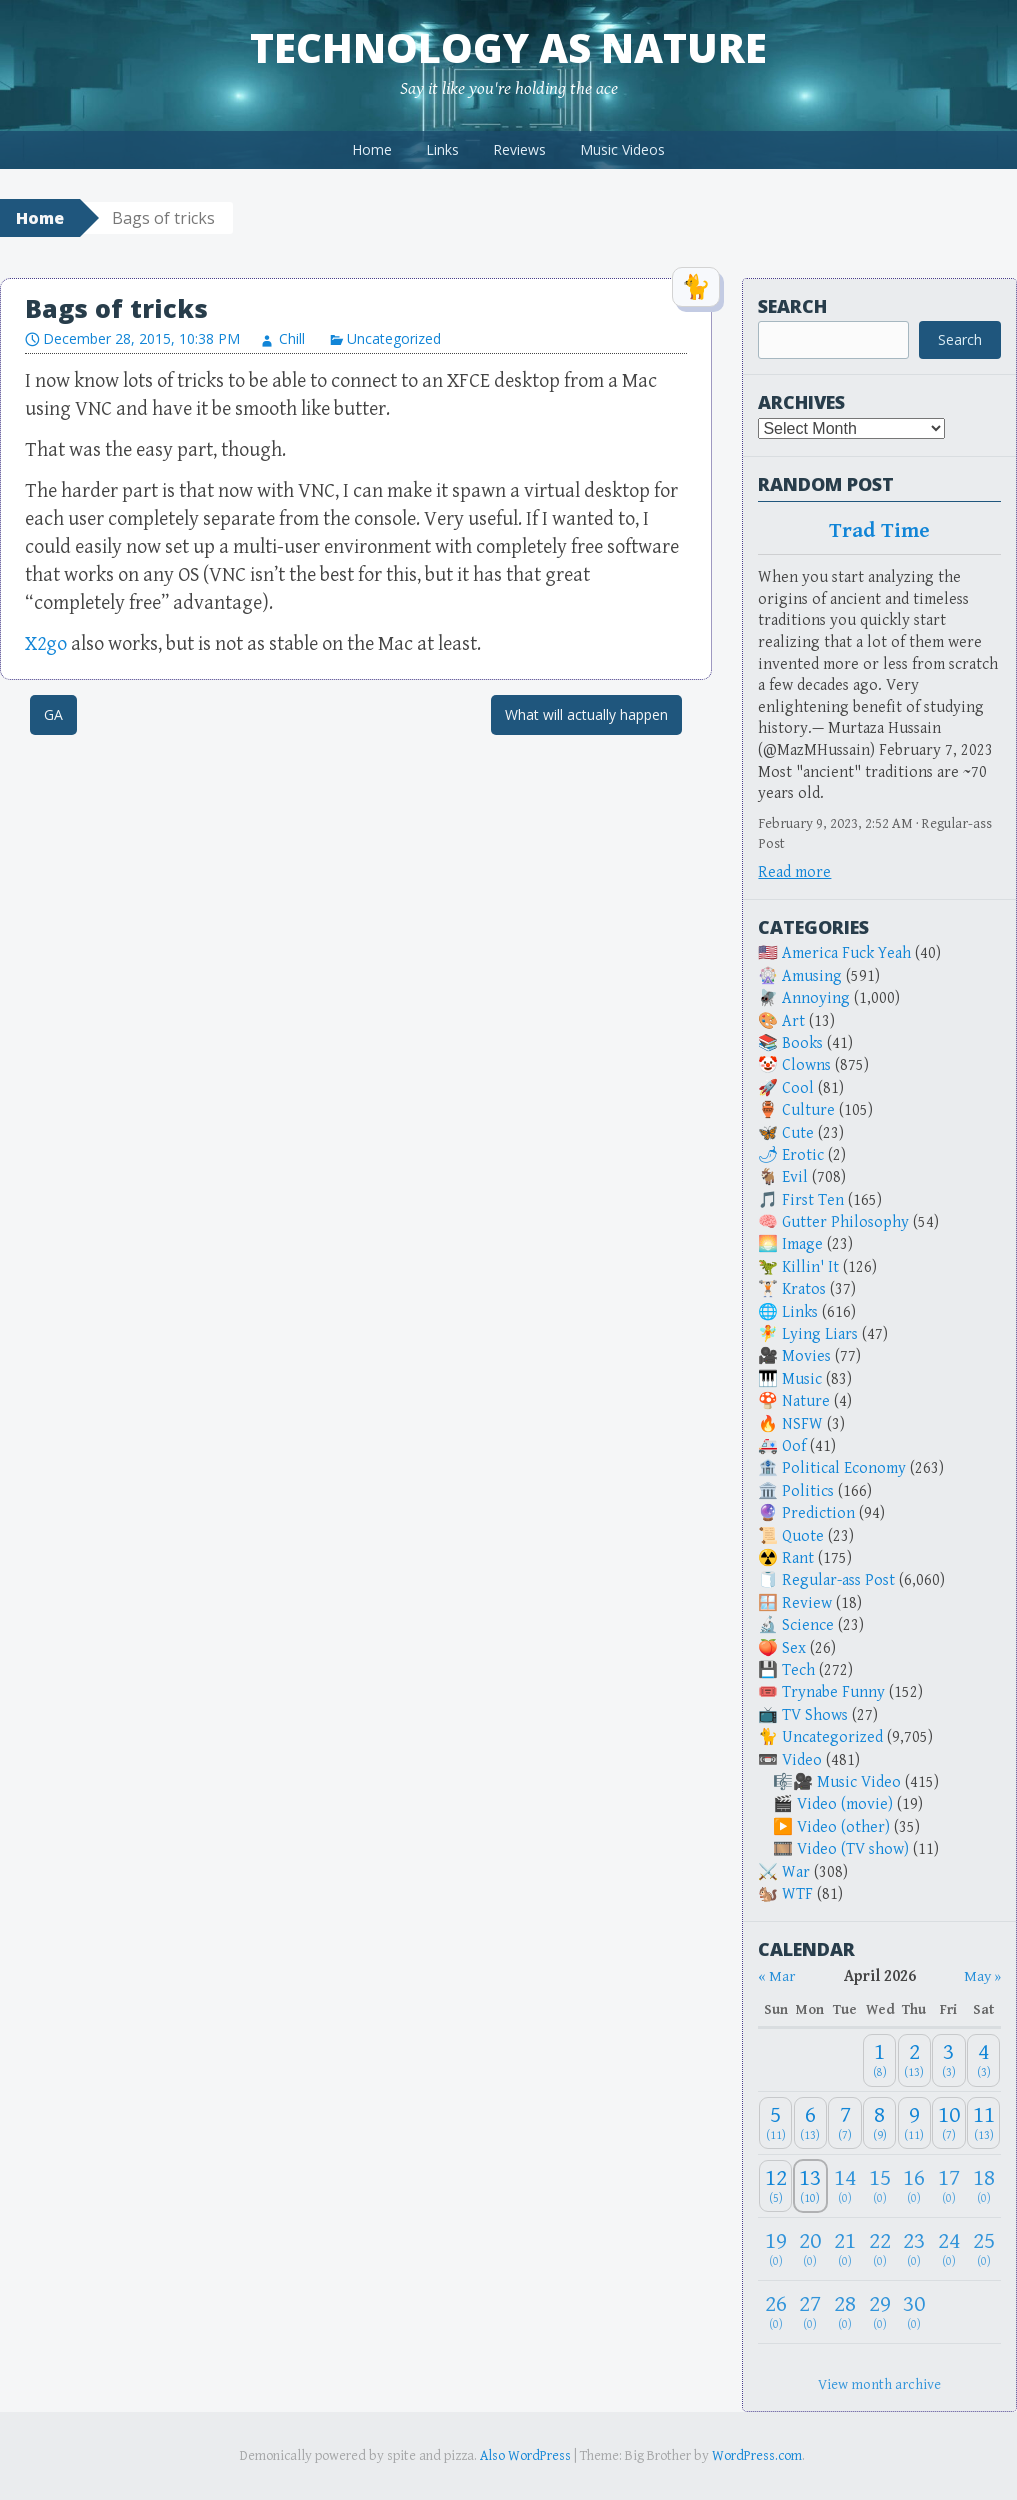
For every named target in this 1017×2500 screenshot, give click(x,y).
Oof (794, 1446)
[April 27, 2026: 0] (810, 2312)
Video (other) (843, 1827)
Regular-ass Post (838, 1580)
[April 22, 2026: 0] (879, 2249)
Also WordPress (525, 2456)
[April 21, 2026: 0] (844, 2249)
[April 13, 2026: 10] (810, 2186)
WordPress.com (757, 2456)
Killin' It (810, 1267)
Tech (798, 1670)
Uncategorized (394, 338)
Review (807, 1603)
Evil (795, 1177)
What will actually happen (586, 714)
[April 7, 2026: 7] (844, 2123)
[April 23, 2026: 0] (914, 2249)
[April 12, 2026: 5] (775, 2186)
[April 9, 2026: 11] (914, 2123)
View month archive (879, 2384)
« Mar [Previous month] (776, 1976)
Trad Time (880, 531)
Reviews (519, 149)
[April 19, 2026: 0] (775, 2249)
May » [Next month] (982, 1976)
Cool (798, 1088)
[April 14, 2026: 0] (844, 2186)
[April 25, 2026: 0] (984, 2249)
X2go (46, 644)
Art (793, 1021)
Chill (292, 338)
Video (802, 1760)
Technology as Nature (508, 47)
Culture (808, 1110)
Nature (806, 1401)
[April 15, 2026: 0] (879, 2186)
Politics (808, 1491)
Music (802, 1379)
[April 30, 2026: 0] (914, 2312)
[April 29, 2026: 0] (879, 2312)
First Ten (813, 1200)
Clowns (806, 1065)
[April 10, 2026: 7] (948, 2123)
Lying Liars (820, 1334)
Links (442, 149)
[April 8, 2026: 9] (879, 2123)
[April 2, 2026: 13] (914, 2060)
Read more (794, 872)
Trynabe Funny (833, 1692)
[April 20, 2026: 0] (810, 2249)
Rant (798, 1558)
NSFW (802, 1424)
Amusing (812, 976)
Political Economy (844, 1468)
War (796, 1872)
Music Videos (622, 149)
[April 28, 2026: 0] (844, 2312)
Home (372, 149)
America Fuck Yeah (846, 953)
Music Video (859, 1782)
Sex (794, 1648)
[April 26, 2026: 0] (775, 2312)
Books (802, 1043)
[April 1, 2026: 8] (879, 2060)
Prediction (818, 1513)
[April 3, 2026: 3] (948, 2060)
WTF (797, 1894)
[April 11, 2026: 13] (984, 2123)
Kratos (804, 1289)
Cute (798, 1133)
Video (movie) (845, 1804)
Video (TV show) (853, 1849)
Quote (803, 1536)
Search (792, 306)
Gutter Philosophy (845, 1222)
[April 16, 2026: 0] (914, 2186)
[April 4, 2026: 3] (984, 2060)
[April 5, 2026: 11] (775, 2123)
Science (808, 1625)
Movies (806, 1356)
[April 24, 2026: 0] (948, 2249)
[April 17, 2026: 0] (948, 2186)
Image (802, 1244)
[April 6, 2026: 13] (810, 2123)
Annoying (816, 998)
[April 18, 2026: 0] (984, 2186)
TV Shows (815, 1715)
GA (53, 714)
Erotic (803, 1155)
